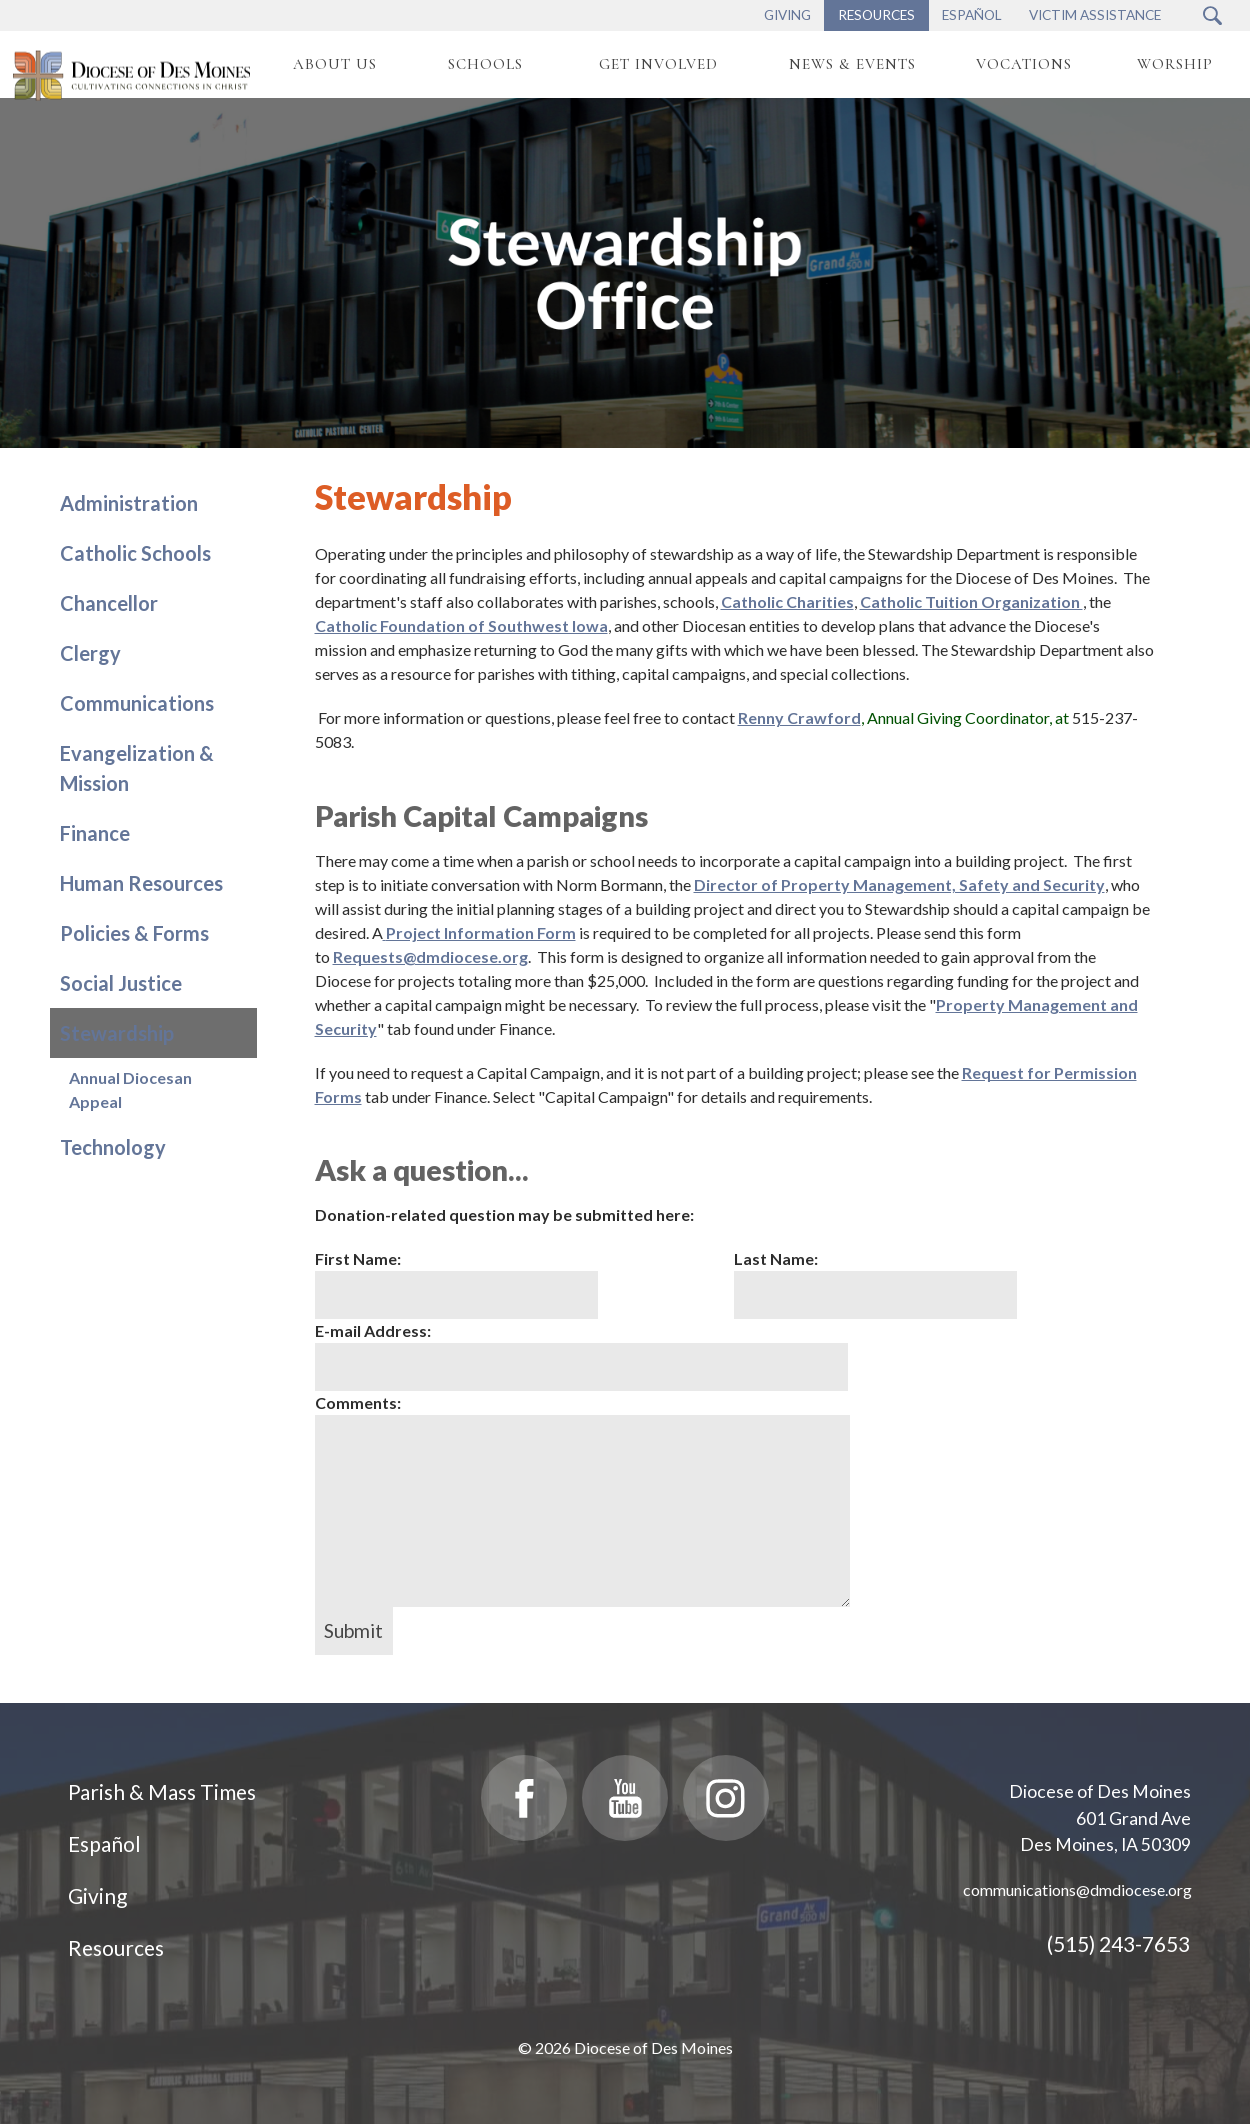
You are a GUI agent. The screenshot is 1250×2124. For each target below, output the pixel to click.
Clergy (90, 653)
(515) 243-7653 (1118, 1943)
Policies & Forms (134, 933)
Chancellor (109, 603)
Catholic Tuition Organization (971, 601)
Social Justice (121, 983)
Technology (113, 1147)
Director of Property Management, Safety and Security (899, 884)
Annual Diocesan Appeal (130, 1089)
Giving (97, 1895)
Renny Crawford (799, 717)
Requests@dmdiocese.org (430, 956)
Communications (137, 703)
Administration (129, 503)
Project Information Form (481, 932)
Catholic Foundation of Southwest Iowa (461, 625)
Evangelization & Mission (137, 768)
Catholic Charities (787, 601)
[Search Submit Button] (1212, 15)
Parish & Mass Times (162, 1791)
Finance (95, 833)
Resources (116, 1947)
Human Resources (141, 883)
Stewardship (117, 1033)
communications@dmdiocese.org (1077, 1889)
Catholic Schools (135, 553)
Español (104, 1843)
